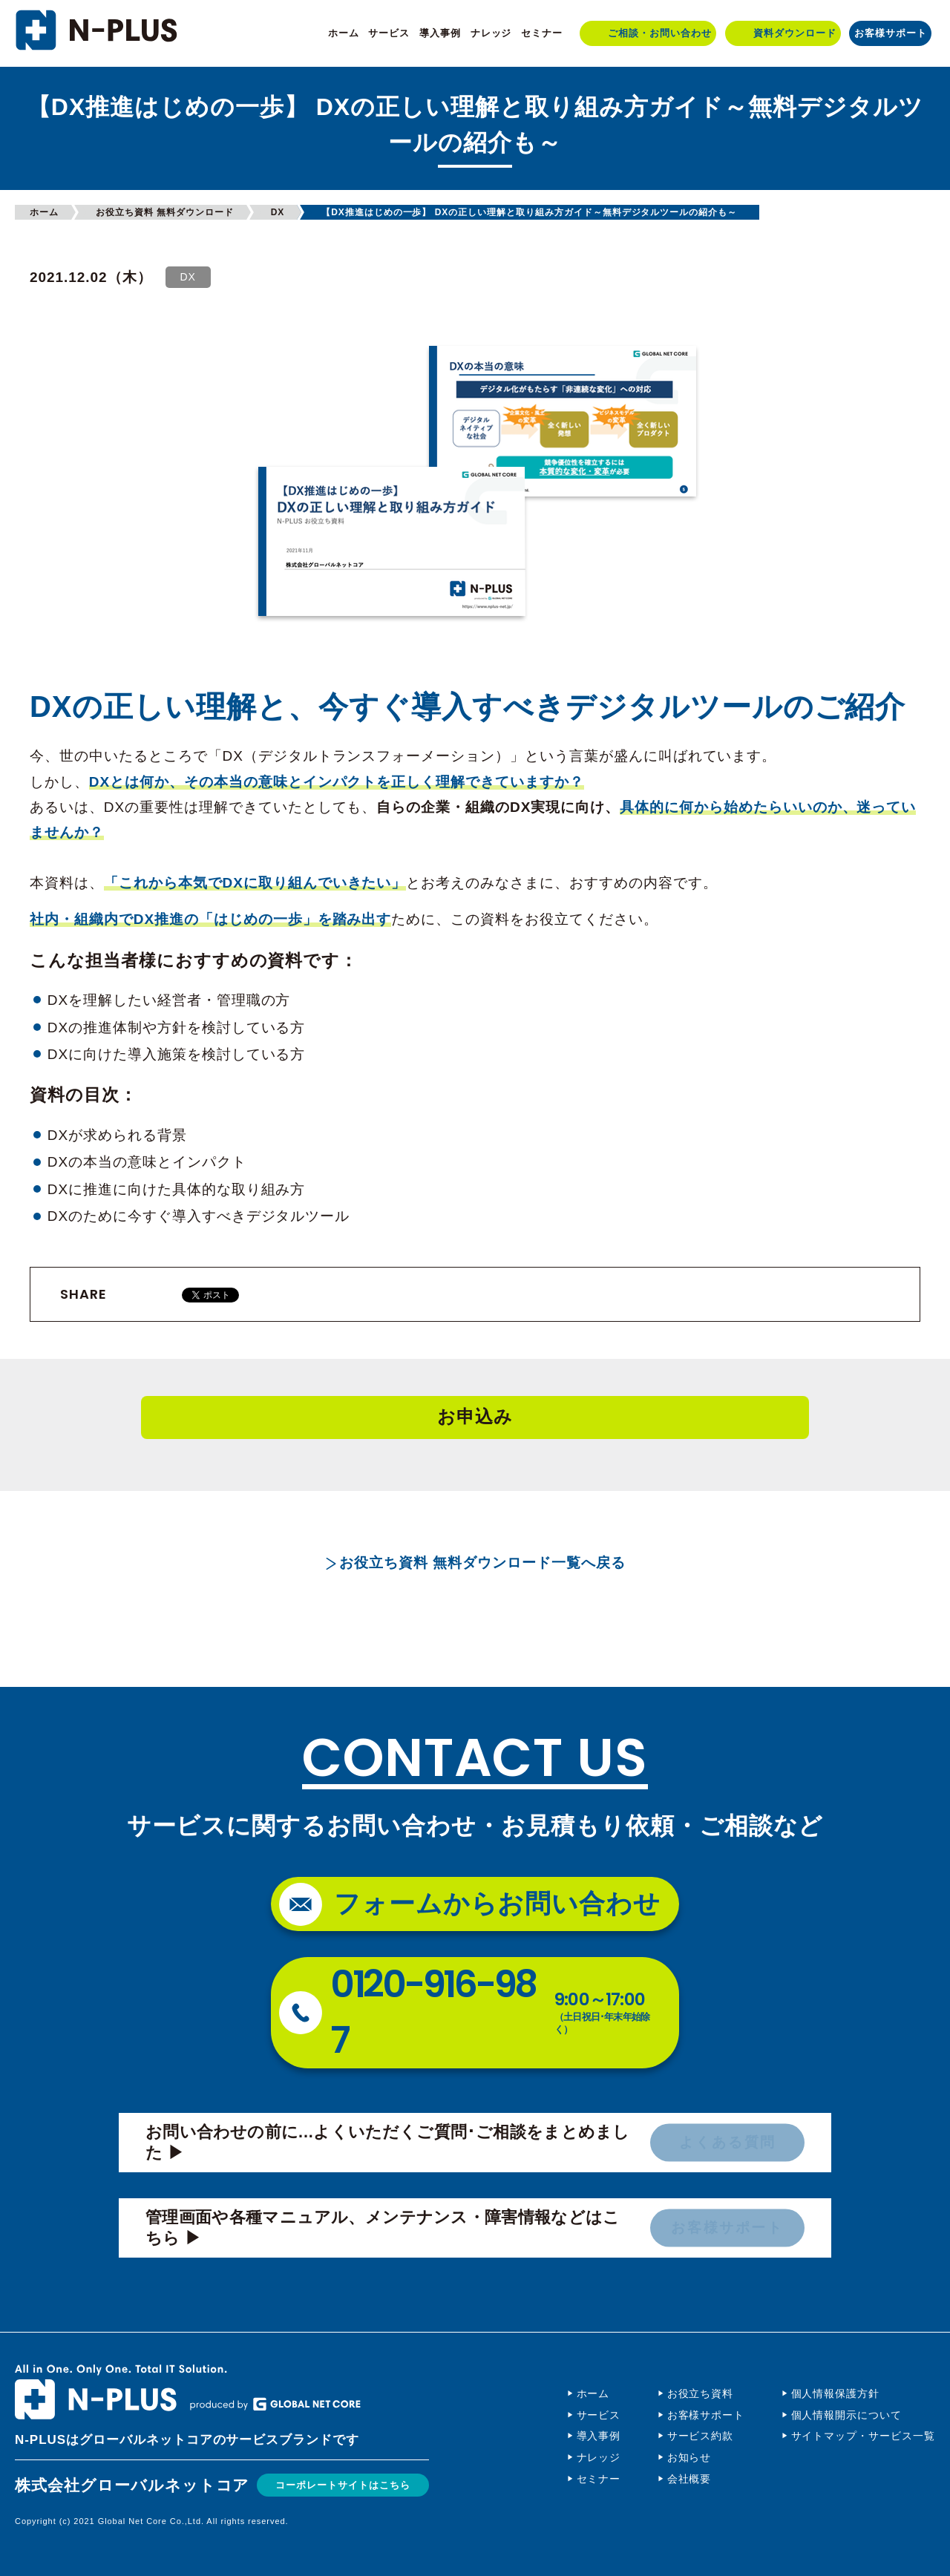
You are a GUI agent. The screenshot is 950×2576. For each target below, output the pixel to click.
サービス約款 (700, 2436)
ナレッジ (491, 33)
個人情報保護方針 (835, 2393)
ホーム (343, 33)
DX (278, 212)
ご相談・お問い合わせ (660, 33)
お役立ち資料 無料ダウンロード (165, 212)
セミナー (542, 33)
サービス (389, 33)
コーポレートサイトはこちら (352, 2484)
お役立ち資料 (700, 2393)
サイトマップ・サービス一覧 (863, 2436)
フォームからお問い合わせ (497, 1903)
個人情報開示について (846, 2415)
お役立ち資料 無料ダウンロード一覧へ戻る (482, 1562)
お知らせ (689, 2457)
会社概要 (689, 2479)
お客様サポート (890, 33)
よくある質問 (727, 2142)
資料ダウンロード (794, 33)
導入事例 (440, 33)
